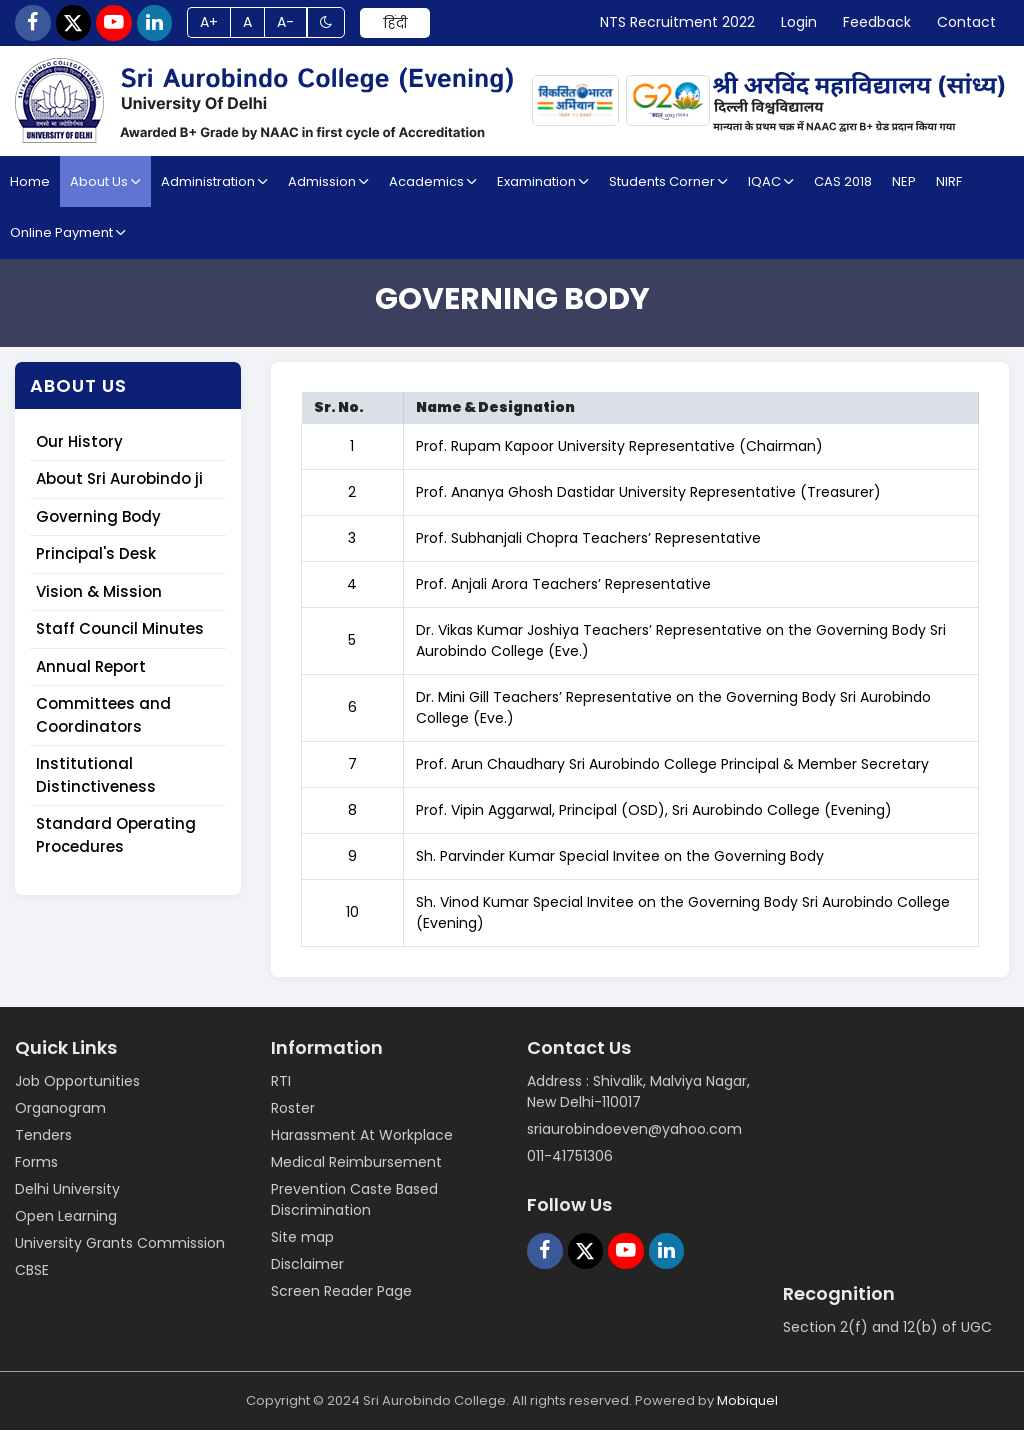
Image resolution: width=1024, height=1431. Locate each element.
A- (288, 23)
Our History (79, 441)
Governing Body (98, 516)
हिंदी (398, 23)
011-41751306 (570, 1157)
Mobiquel (747, 1401)
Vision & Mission (99, 591)
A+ (211, 23)
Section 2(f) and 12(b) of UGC (887, 1328)
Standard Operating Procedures (116, 836)
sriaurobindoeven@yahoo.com (634, 1130)
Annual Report (91, 666)
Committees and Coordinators (103, 716)
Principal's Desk (96, 554)
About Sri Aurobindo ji (119, 479)
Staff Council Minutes (120, 629)
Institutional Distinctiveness (96, 776)
